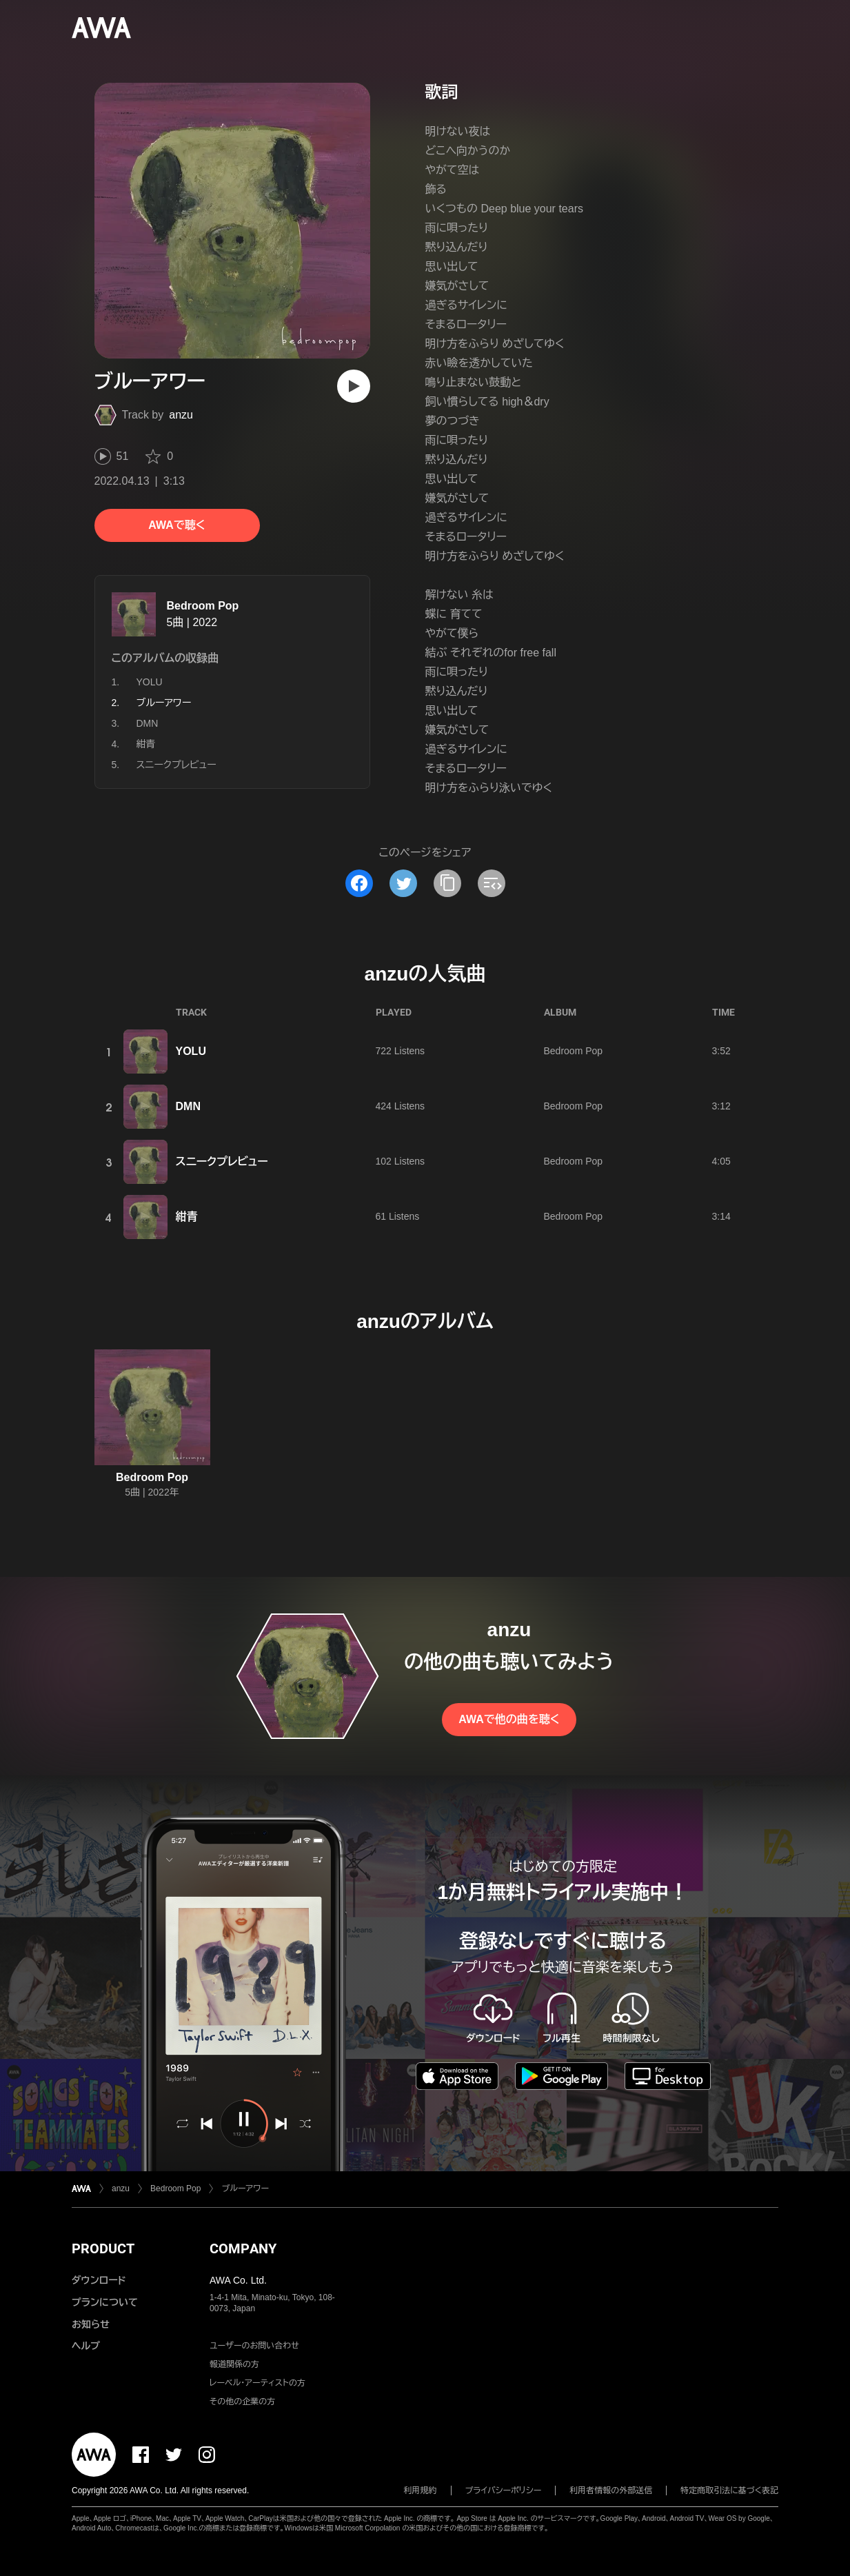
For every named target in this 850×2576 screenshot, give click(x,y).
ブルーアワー (245, 2188)
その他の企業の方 (242, 2401)
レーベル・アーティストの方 (257, 2383)
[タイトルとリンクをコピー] (447, 883)
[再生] (353, 386)
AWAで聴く (176, 525)
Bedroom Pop (203, 606)
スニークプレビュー (176, 764)
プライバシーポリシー (503, 2490)
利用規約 (420, 2490)
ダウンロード (98, 2280)
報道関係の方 (234, 2364)
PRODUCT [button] (103, 2248)
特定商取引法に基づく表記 (729, 2490)
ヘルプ (86, 2345)
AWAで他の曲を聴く (508, 1719)
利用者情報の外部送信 (610, 2490)
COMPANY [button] (243, 2248)
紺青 (146, 743)
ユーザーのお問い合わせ (254, 2346)
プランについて (105, 2302)
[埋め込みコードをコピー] (491, 883)
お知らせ (91, 2324)
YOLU (149, 681)
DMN (147, 723)
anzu (181, 415)
